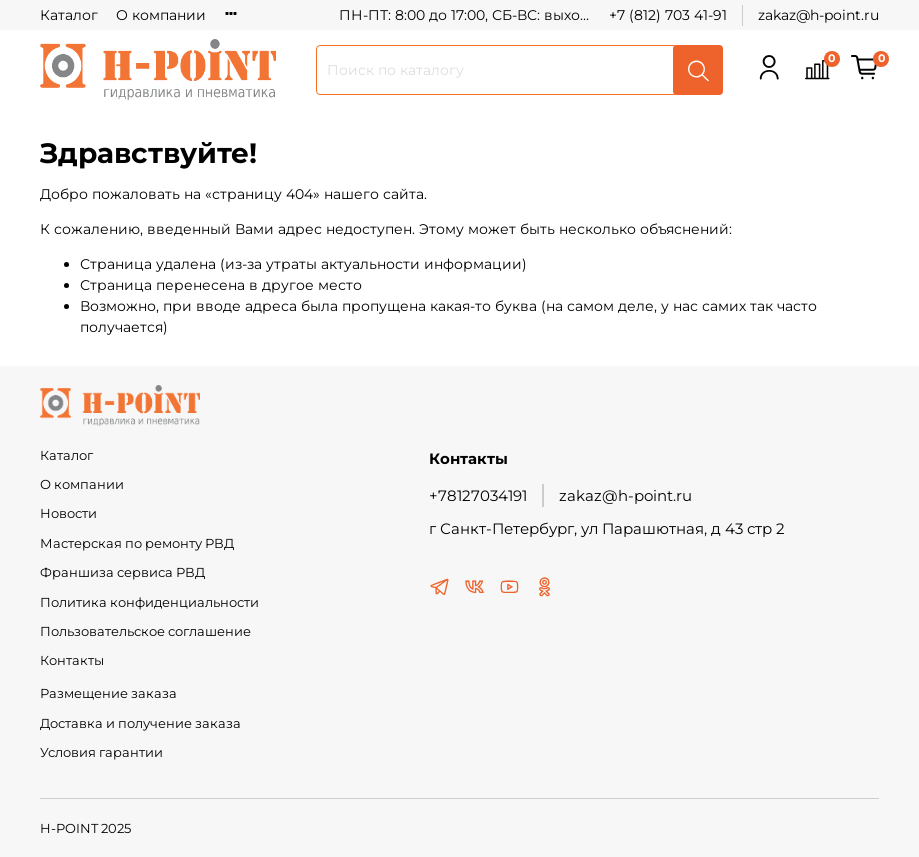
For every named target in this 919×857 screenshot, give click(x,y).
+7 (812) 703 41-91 (668, 15)
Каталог (69, 15)
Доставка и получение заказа (140, 723)
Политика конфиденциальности (149, 602)
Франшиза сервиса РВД (122, 572)
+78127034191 (478, 495)
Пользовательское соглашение (145, 631)
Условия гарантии (101, 752)
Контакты (72, 660)
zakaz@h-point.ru (818, 15)
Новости (68, 513)
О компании (161, 15)
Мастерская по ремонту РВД (137, 543)
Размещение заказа (108, 693)
